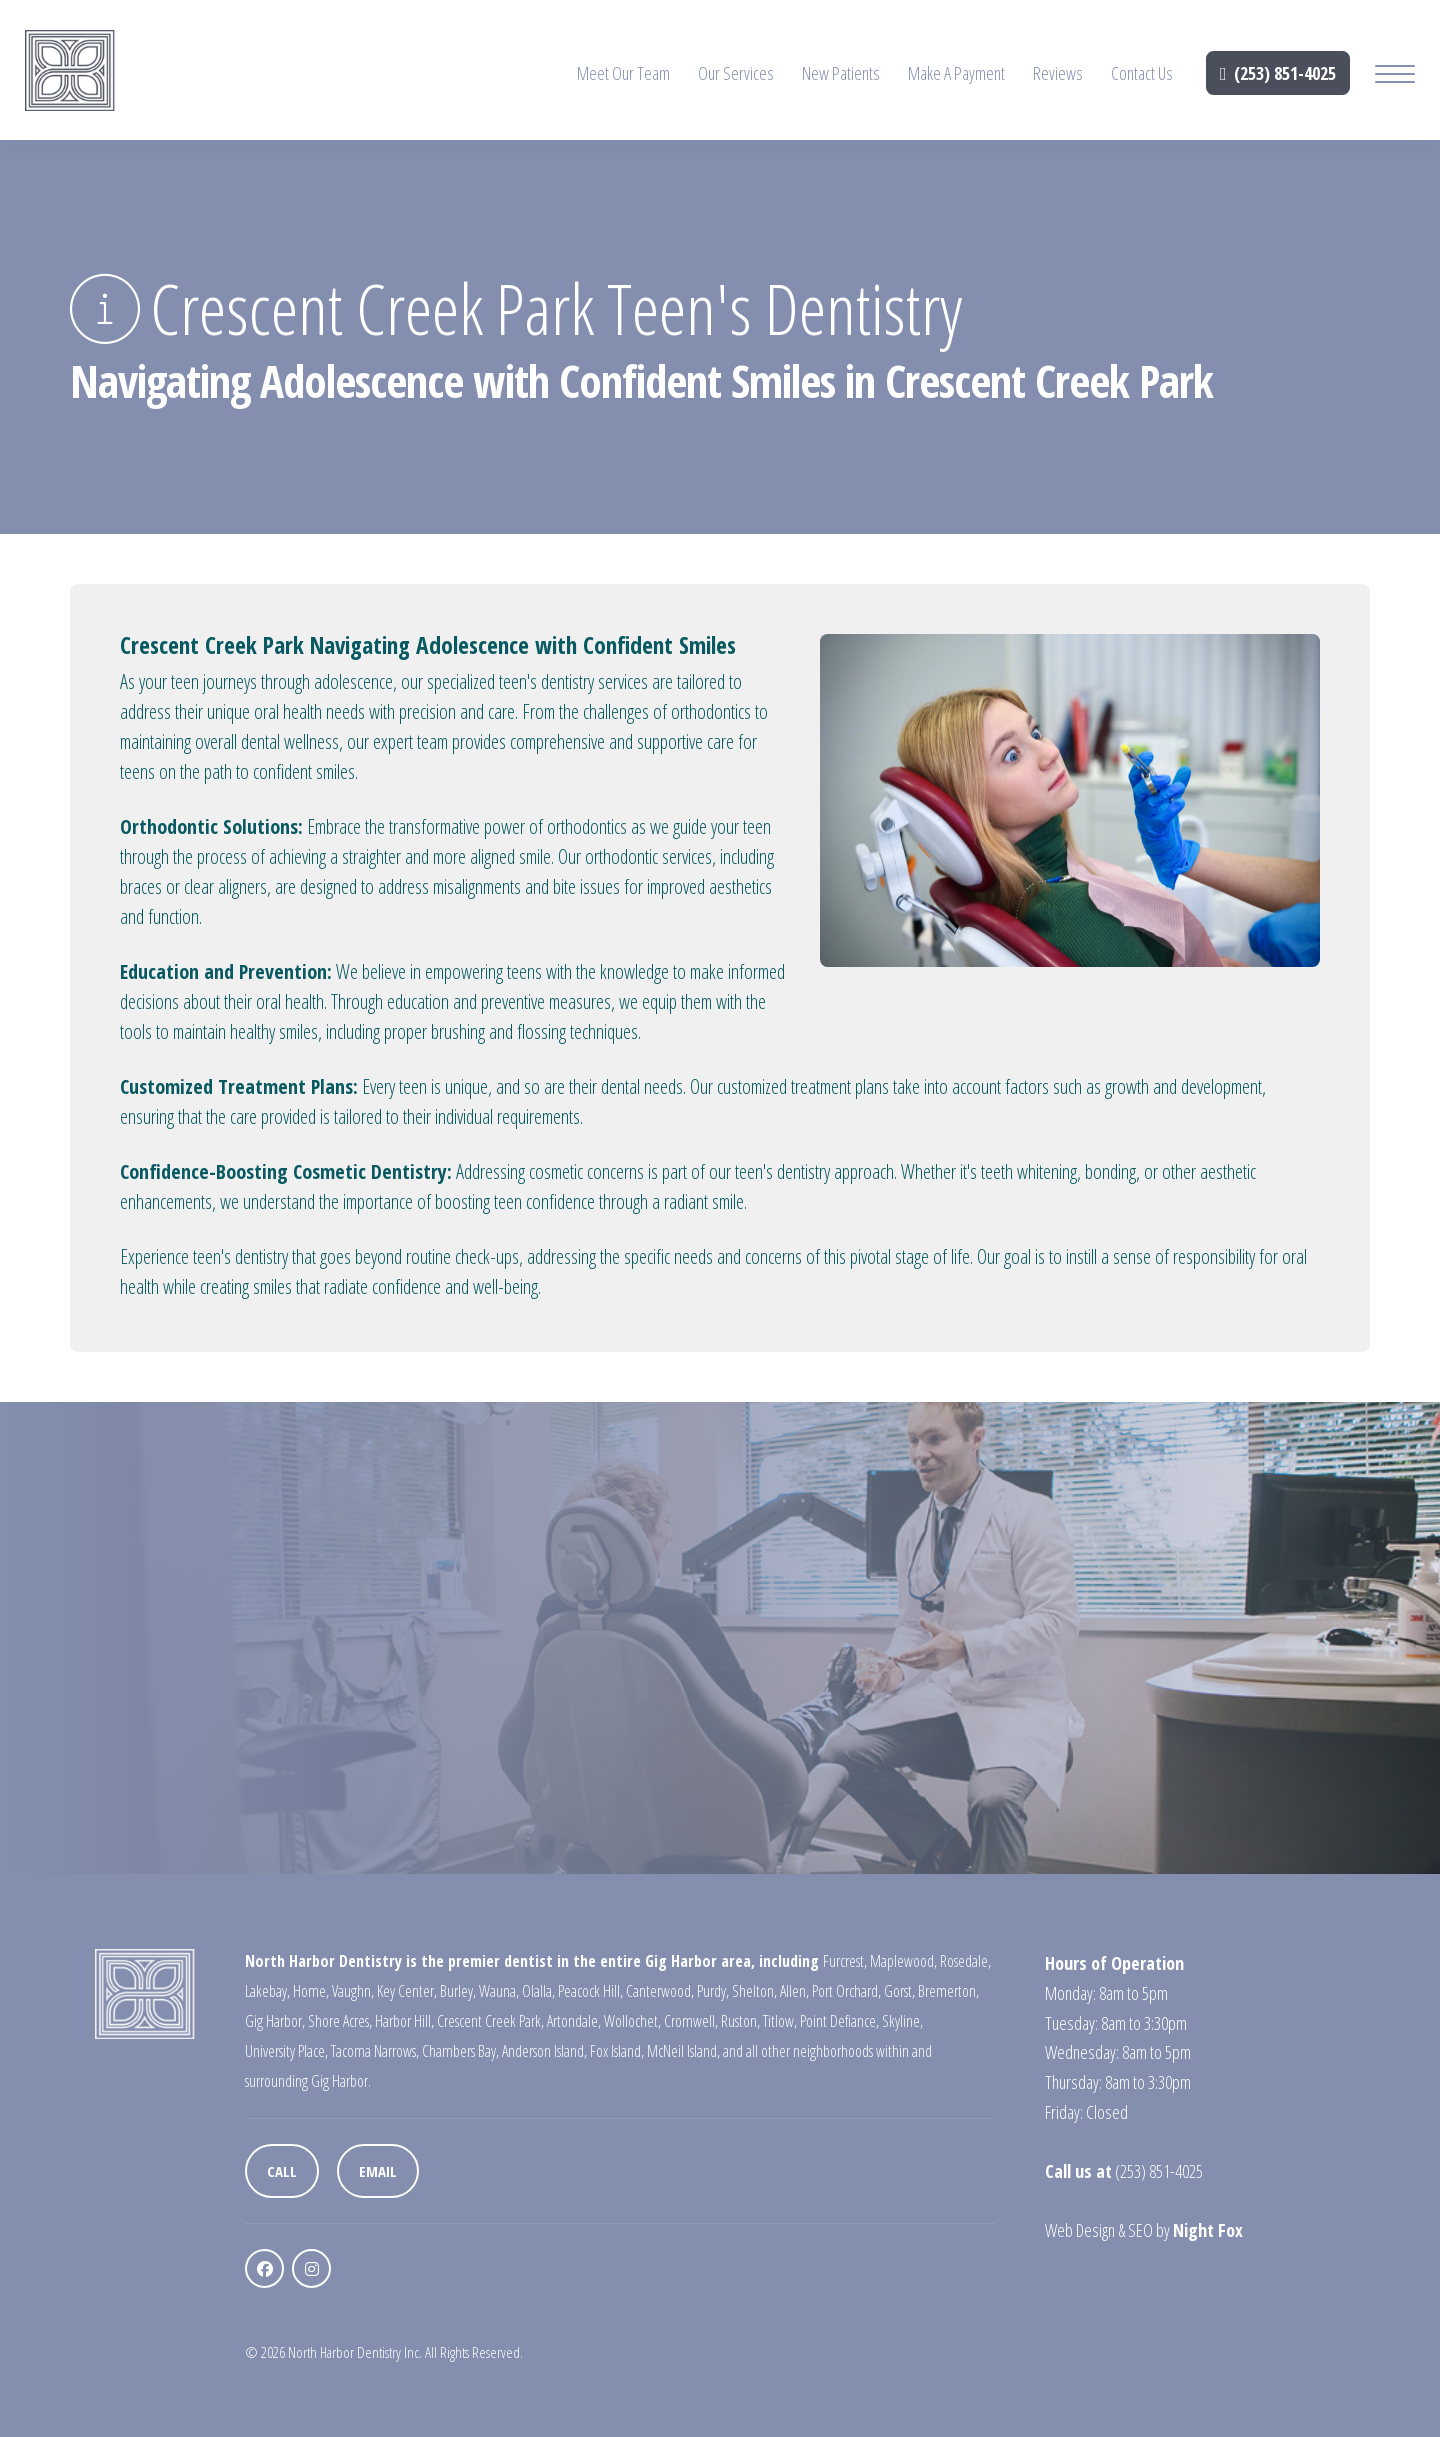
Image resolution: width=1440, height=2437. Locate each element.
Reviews (1058, 73)
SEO (1140, 2230)
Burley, (458, 1991)
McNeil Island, (683, 2051)
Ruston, (740, 2021)
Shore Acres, (340, 2021)
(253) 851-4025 (1278, 73)
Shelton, (754, 1991)
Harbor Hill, (404, 2021)
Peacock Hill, (590, 1991)
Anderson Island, (544, 2051)
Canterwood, (660, 1991)
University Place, (286, 2051)
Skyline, (902, 2021)
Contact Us (1142, 73)
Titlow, (780, 2021)
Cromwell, (691, 2021)
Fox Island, (617, 2051)
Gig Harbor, (275, 2021)
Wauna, (499, 1991)
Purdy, (713, 1991)
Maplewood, (903, 1961)
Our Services (736, 73)
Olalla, (538, 1991)
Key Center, (407, 1991)
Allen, (794, 1991)
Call (282, 2171)
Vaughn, (353, 1991)
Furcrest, (845, 1961)
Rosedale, (965, 1961)
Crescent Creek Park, (490, 2021)
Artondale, (574, 2021)
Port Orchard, (846, 1991)
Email (378, 2171)
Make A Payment (956, 73)
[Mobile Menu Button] (1395, 76)
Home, (311, 1991)
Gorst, (899, 1991)
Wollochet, (632, 2021)
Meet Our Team (623, 73)
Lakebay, (267, 1991)
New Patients (841, 73)
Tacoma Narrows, (375, 2051)
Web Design (1080, 2230)
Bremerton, (948, 1991)
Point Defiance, (839, 2021)
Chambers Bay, (460, 2051)
